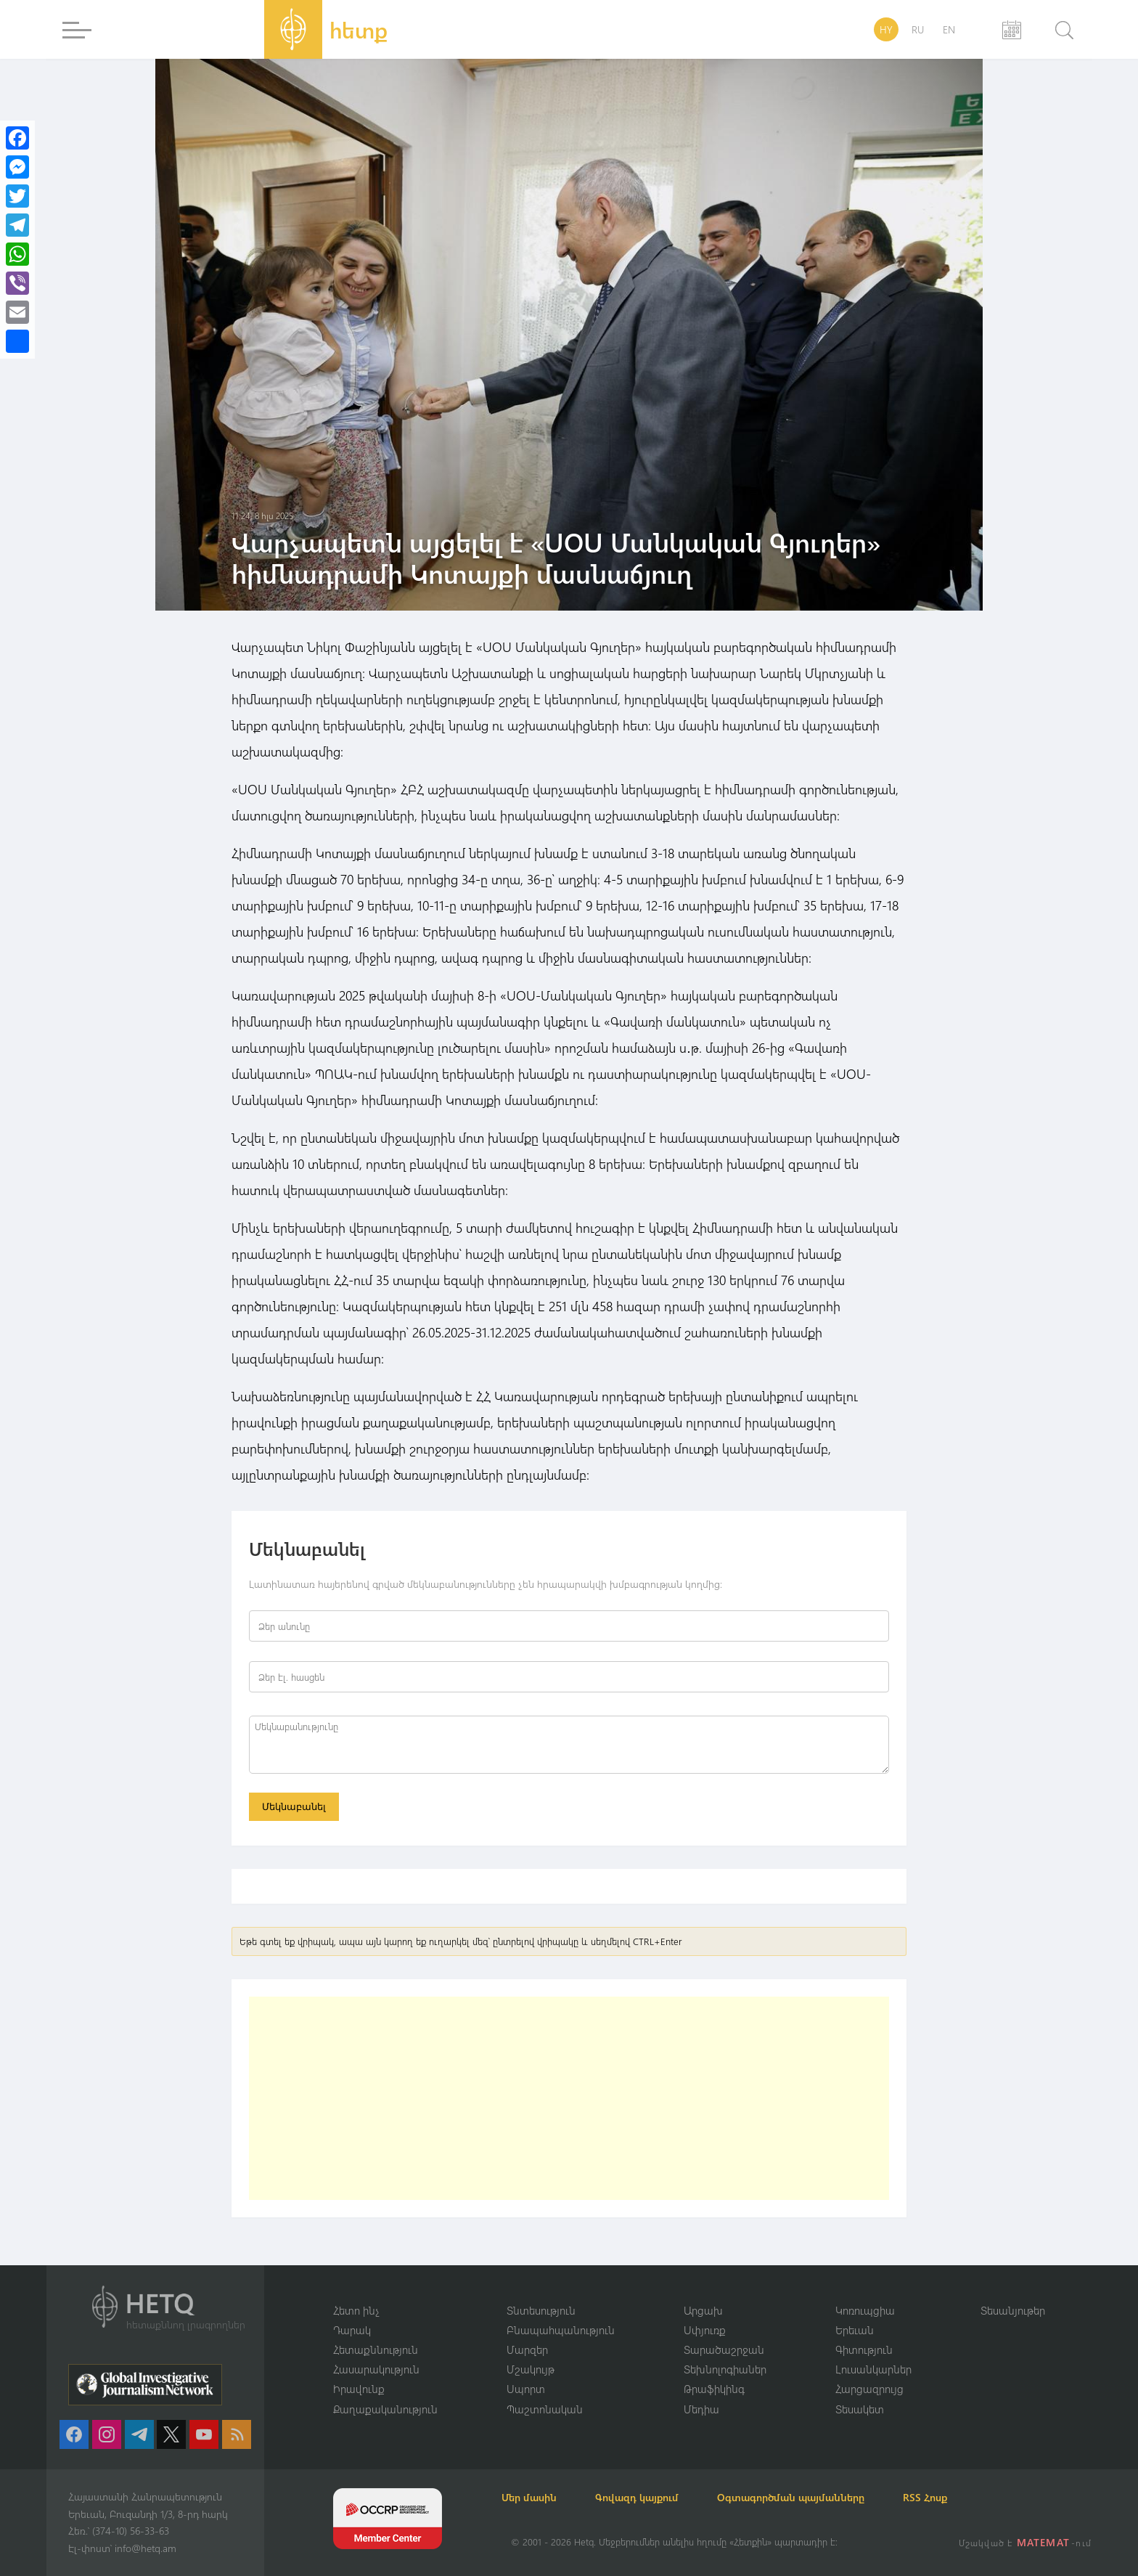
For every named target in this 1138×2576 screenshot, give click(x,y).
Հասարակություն (376, 2368)
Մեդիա (701, 2408)
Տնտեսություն (541, 2309)
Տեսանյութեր (1013, 2309)
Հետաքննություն (375, 2348)
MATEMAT (1044, 2542)
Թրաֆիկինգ (714, 2388)
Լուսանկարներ (873, 2368)
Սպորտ (526, 2388)
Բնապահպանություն (561, 2328)
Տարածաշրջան (724, 2348)
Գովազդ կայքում (654, 2497)
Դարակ (352, 2328)
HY (886, 29)
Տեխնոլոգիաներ (725, 2368)
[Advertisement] (569, 2100)
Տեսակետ (859, 2408)
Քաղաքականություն (385, 2408)
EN (949, 29)
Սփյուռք (705, 2328)
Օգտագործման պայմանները (816, 2497)
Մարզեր (527, 2348)
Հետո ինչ (356, 2309)
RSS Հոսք (958, 2497)
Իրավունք (359, 2388)
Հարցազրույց (869, 2388)
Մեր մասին (538, 2497)
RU (918, 29)
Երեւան (854, 2328)
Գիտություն (864, 2348)
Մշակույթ (530, 2368)
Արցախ (703, 2309)
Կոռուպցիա (865, 2309)
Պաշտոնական (545, 2408)
